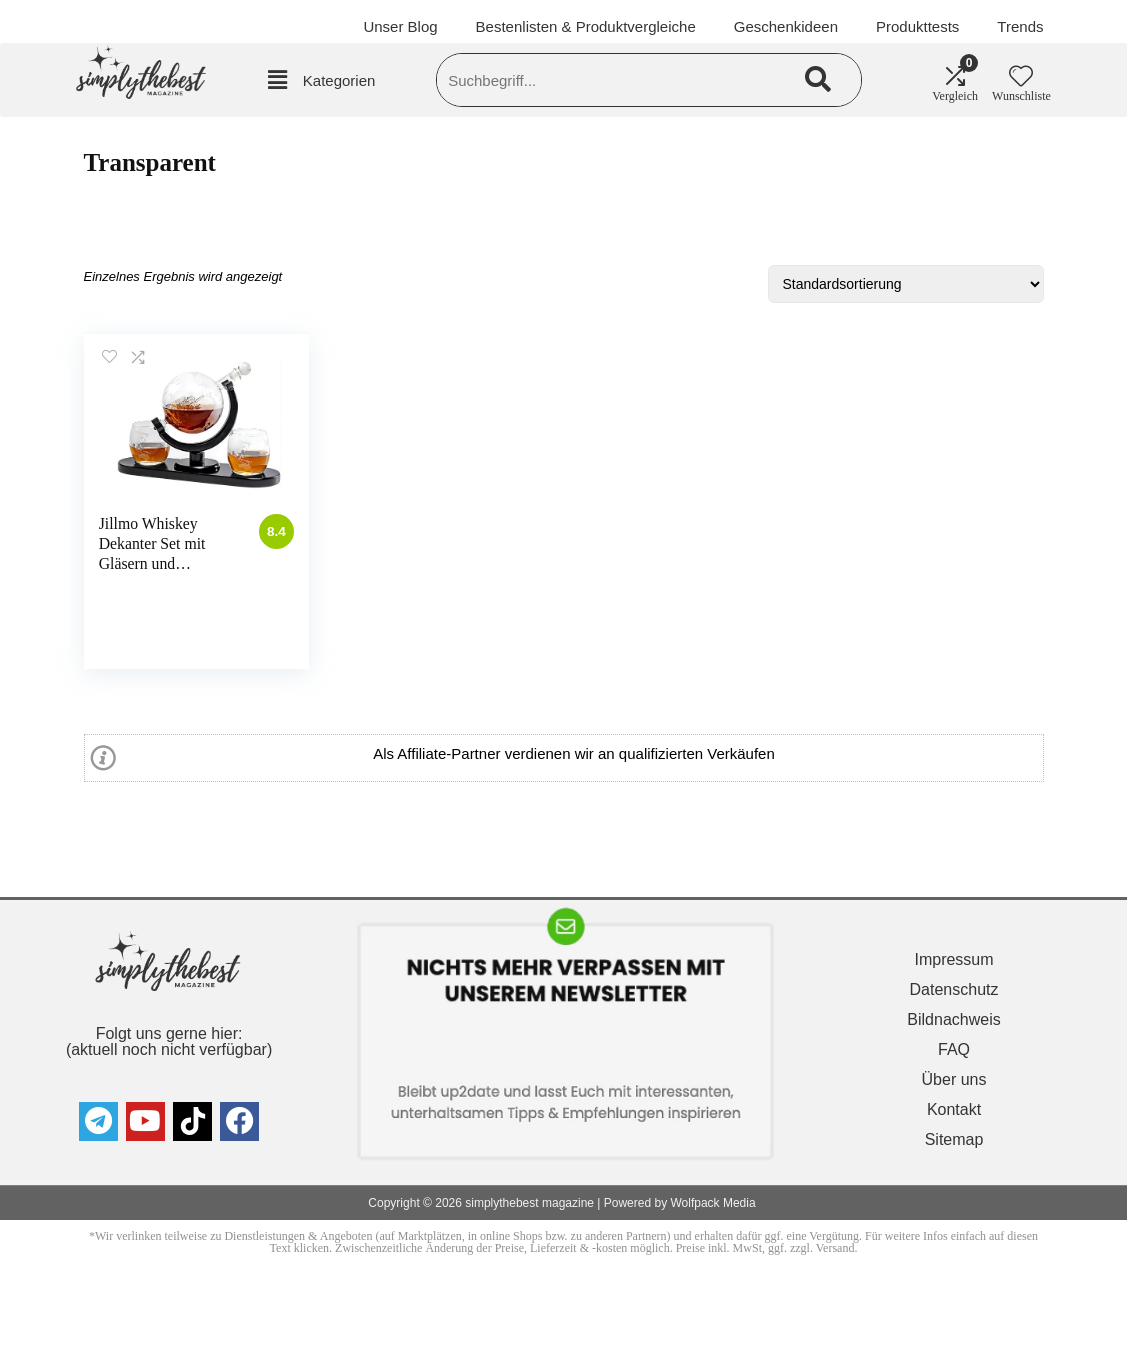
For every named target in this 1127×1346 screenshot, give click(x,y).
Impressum (953, 959)
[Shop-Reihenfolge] (906, 284)
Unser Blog (400, 26)
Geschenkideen (786, 26)
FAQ (954, 1049)
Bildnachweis (953, 1019)
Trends (1020, 26)
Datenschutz (954, 989)
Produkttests (917, 26)
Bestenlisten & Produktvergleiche (586, 26)
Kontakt (954, 1109)
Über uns (954, 1079)
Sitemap (954, 1139)
